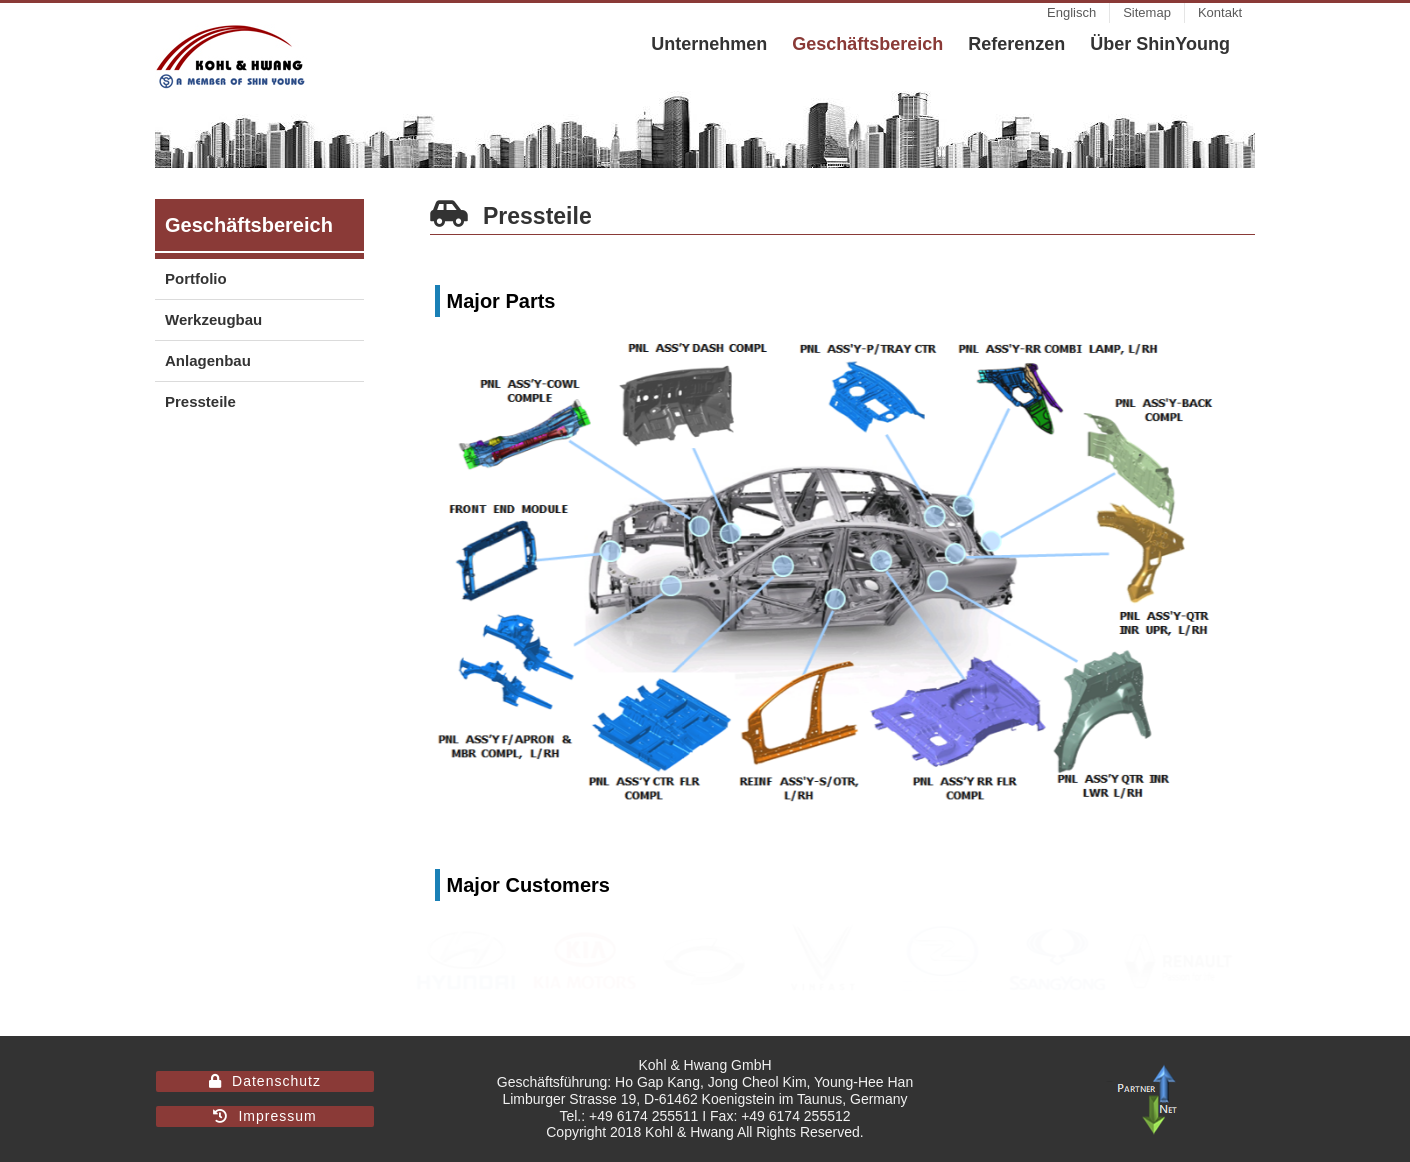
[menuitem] (1071, 13)
